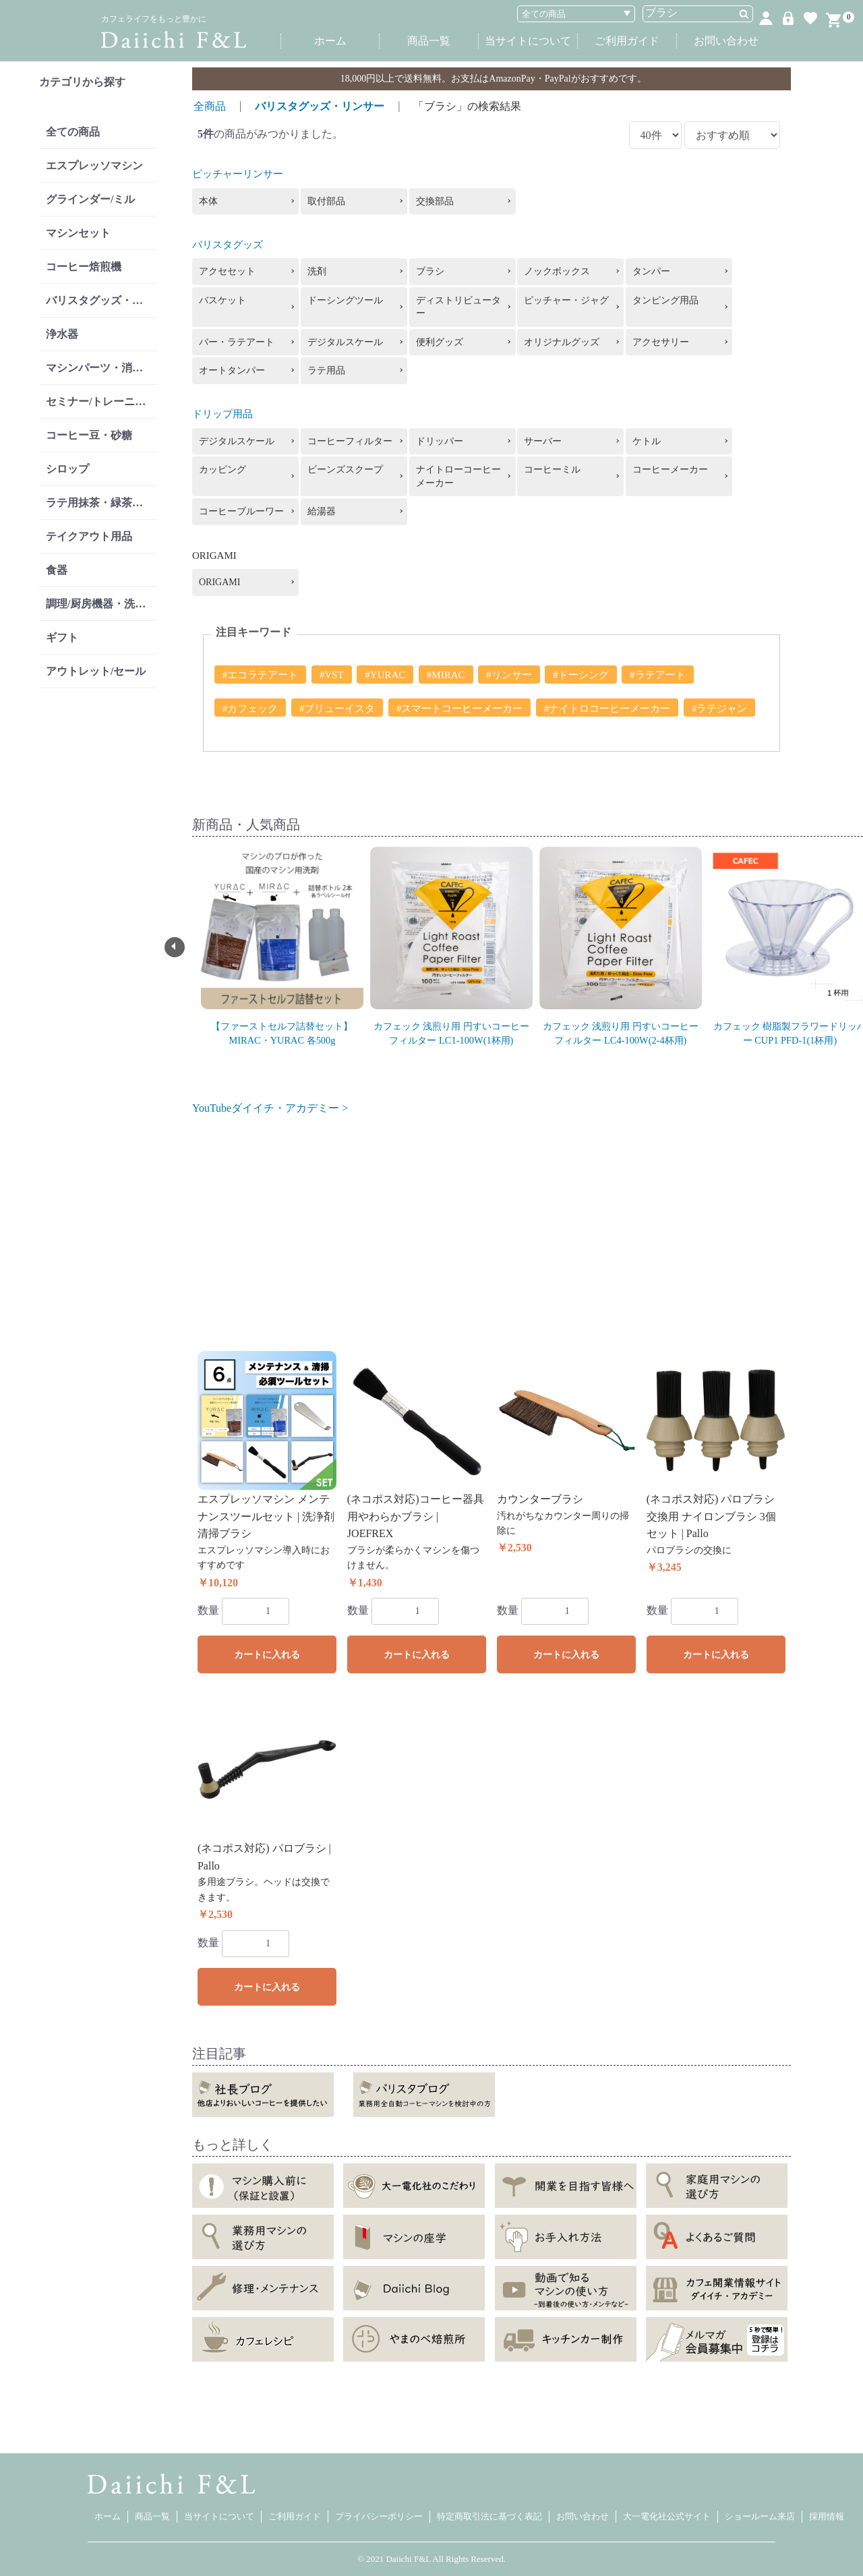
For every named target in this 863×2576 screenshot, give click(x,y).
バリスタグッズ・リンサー (101, 300)
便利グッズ (439, 342)
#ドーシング (581, 674)
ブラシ (430, 271)
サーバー (543, 441)
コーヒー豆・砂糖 (89, 435)
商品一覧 (428, 41)
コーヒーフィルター (349, 441)
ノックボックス (557, 271)
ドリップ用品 (222, 414)
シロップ (67, 469)
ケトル (646, 441)
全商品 (210, 106)
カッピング (222, 470)
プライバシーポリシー (379, 2516)
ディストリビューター (458, 307)
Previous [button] (175, 947)
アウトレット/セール (96, 671)
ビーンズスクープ (345, 470)
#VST (332, 674)
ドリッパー (439, 441)
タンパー (651, 271)
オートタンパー (232, 370)
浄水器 (62, 334)
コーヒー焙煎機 (83, 266)
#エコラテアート (260, 674)
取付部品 (326, 201)
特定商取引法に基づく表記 (489, 2516)
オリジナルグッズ (561, 342)
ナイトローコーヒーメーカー (458, 476)
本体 (208, 201)
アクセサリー (660, 342)
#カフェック (250, 708)
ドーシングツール (345, 300)
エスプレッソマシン (94, 165)
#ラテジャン (720, 708)
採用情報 (826, 2516)
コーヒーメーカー (670, 470)
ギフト (62, 637)
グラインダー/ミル (90, 199)
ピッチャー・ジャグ (566, 300)
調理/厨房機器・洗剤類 (101, 603)
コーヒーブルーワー (241, 511)
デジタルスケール (345, 342)
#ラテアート (658, 674)
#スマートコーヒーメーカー (459, 708)
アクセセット (227, 271)
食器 (56, 570)
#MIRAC (446, 674)
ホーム (330, 41)
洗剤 (316, 271)
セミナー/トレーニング (101, 401)
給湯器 (321, 511)
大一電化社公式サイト (667, 2516)
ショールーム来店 (760, 2516)
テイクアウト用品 (89, 536)
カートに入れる (267, 1655)
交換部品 (435, 201)
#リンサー (509, 674)
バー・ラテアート (236, 342)
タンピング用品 (665, 300)
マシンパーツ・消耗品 (100, 367)
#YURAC (385, 674)
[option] (282, 940)
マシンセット (78, 233)
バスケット (222, 300)
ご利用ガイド (627, 41)
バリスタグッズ (227, 244)
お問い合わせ (726, 41)
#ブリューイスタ (337, 708)
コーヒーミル (552, 470)
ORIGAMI (219, 582)
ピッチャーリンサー (237, 174)
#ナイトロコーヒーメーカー (607, 708)
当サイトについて (528, 41)
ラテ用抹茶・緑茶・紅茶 (101, 502)
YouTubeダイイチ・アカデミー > (270, 1108)
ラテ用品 (326, 370)
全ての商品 (73, 132)
